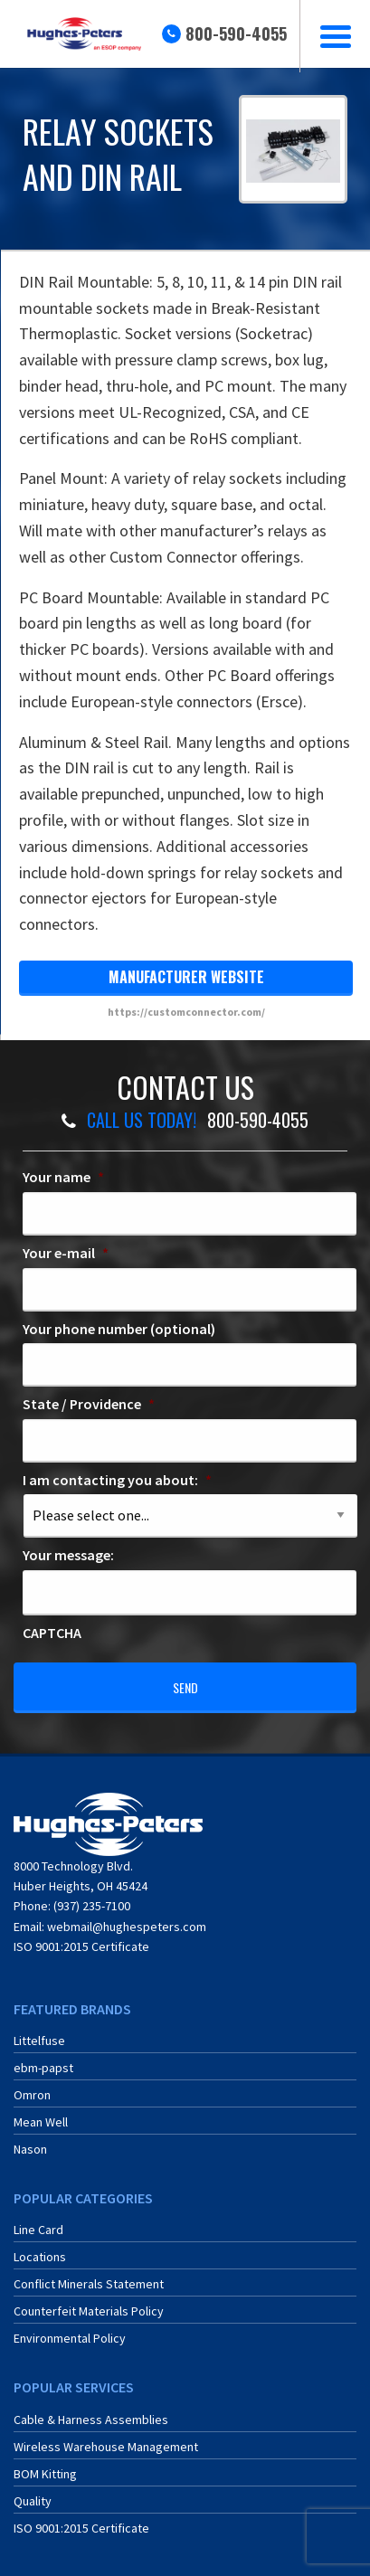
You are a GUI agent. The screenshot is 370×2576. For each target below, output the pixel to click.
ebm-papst (43, 2068)
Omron (32, 2095)
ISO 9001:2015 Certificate (81, 1946)
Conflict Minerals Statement (89, 2284)
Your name (63, 1177)
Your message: (68, 1555)
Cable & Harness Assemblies (91, 2419)
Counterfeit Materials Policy (89, 2311)
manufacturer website (186, 977)
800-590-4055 (236, 33)
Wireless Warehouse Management (106, 2447)
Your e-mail (66, 1253)
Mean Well (41, 2122)
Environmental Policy (70, 2338)
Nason (30, 2149)
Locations (40, 2257)
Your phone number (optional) (119, 1329)
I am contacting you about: (117, 1480)
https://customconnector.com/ (186, 1011)
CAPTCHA (52, 1633)
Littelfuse (39, 2040)
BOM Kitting (45, 2474)
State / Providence (89, 1404)
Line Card (38, 2229)
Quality (33, 2501)
